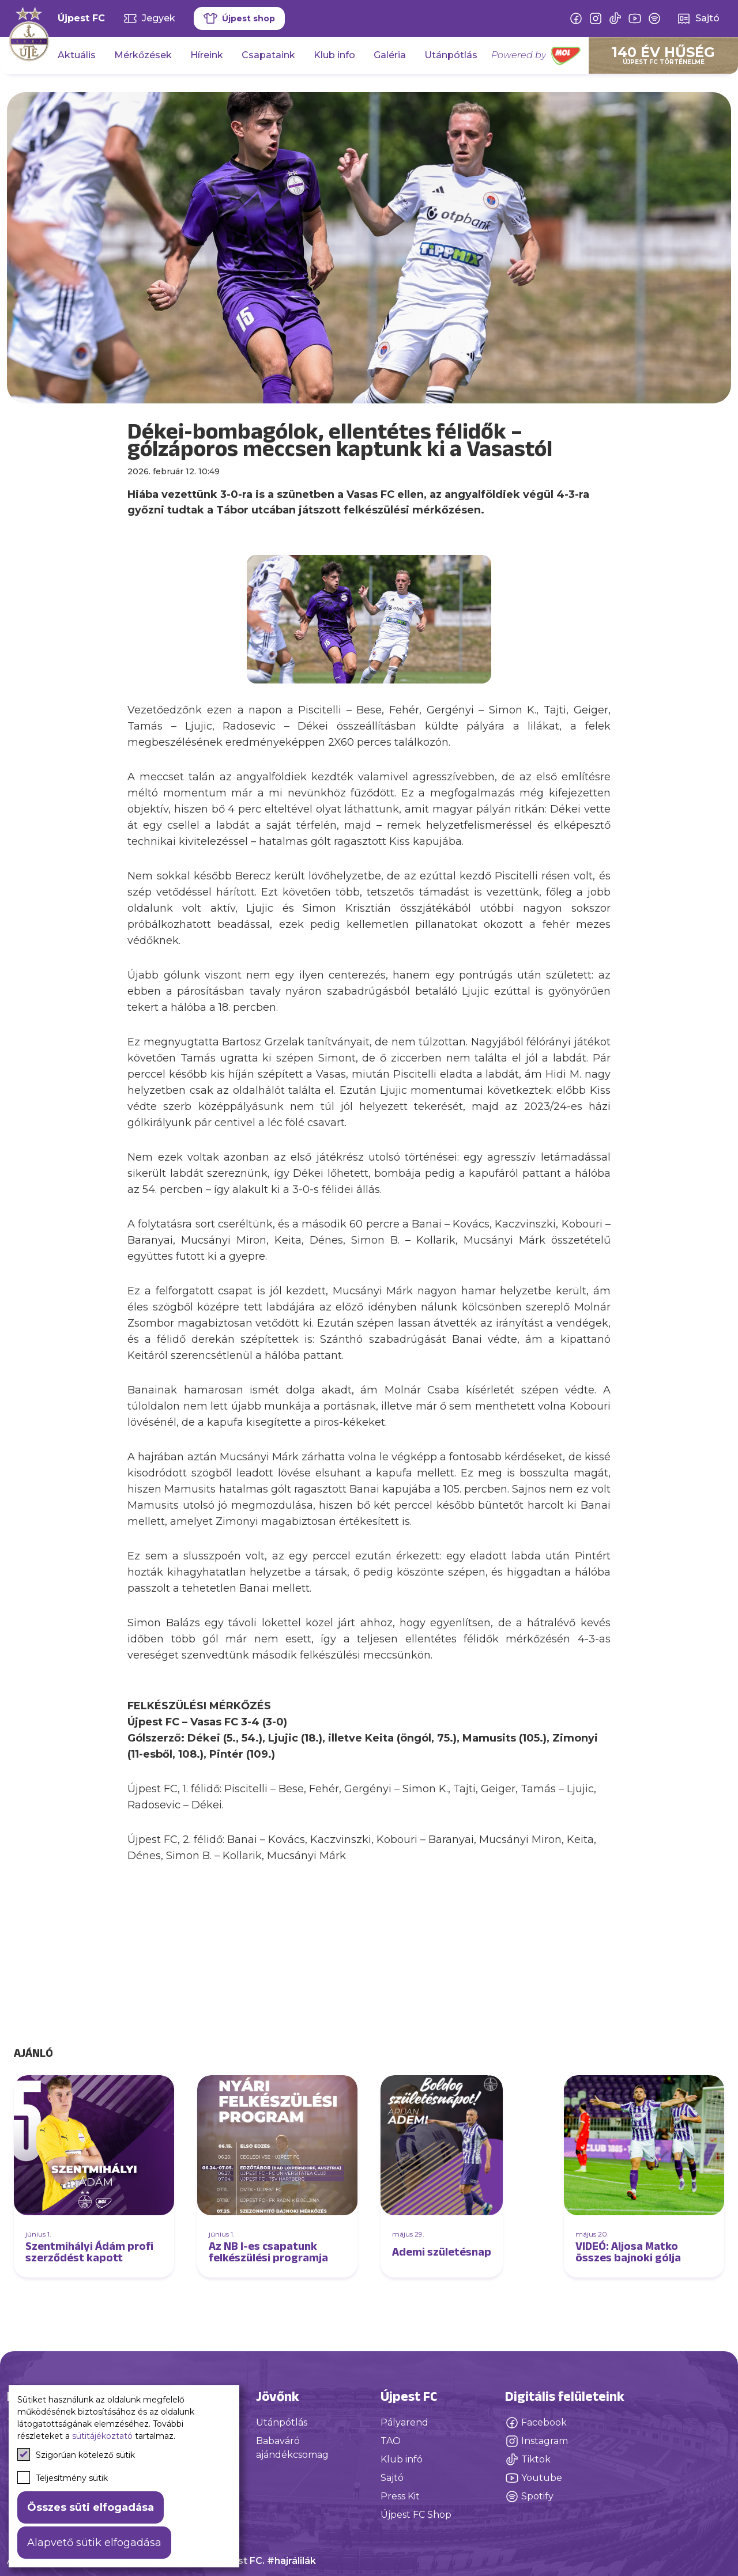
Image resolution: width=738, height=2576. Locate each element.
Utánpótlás (450, 55)
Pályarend (404, 2422)
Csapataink (268, 55)
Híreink (206, 55)
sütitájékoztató (102, 2436)
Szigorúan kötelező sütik (76, 2454)
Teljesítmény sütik (62, 2477)
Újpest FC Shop (416, 2514)
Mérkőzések (143, 55)
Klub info (334, 55)
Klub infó (402, 2459)
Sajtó (392, 2477)
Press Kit (400, 2496)
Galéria (390, 55)
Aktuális (77, 55)
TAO (391, 2440)
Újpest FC (81, 18)
